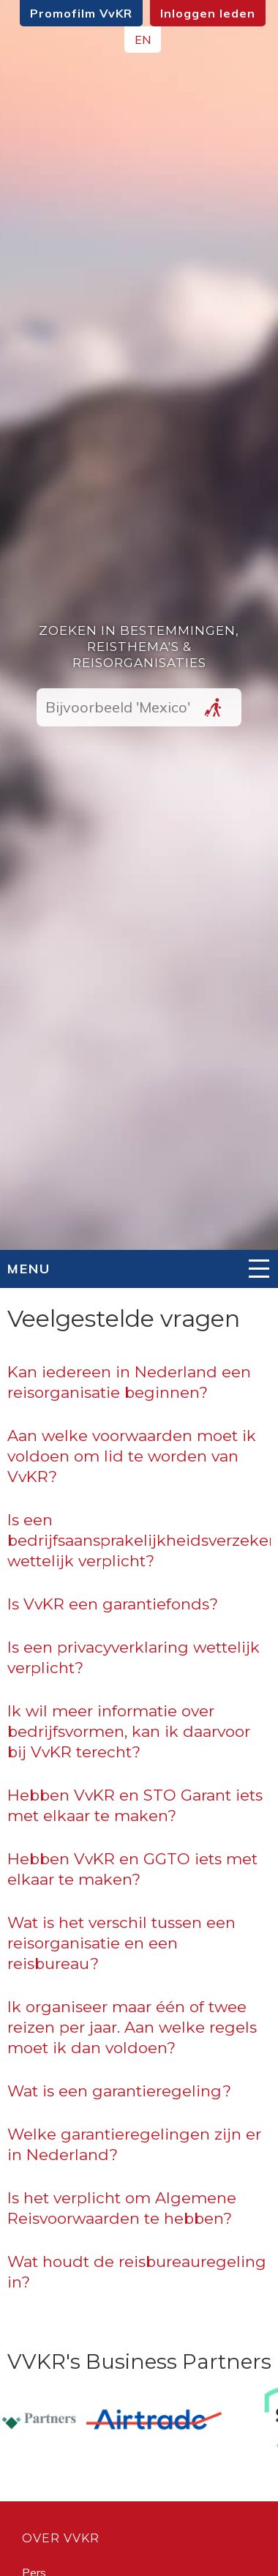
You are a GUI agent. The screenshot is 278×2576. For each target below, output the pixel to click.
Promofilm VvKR (81, 13)
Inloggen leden (207, 13)
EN (143, 39)
